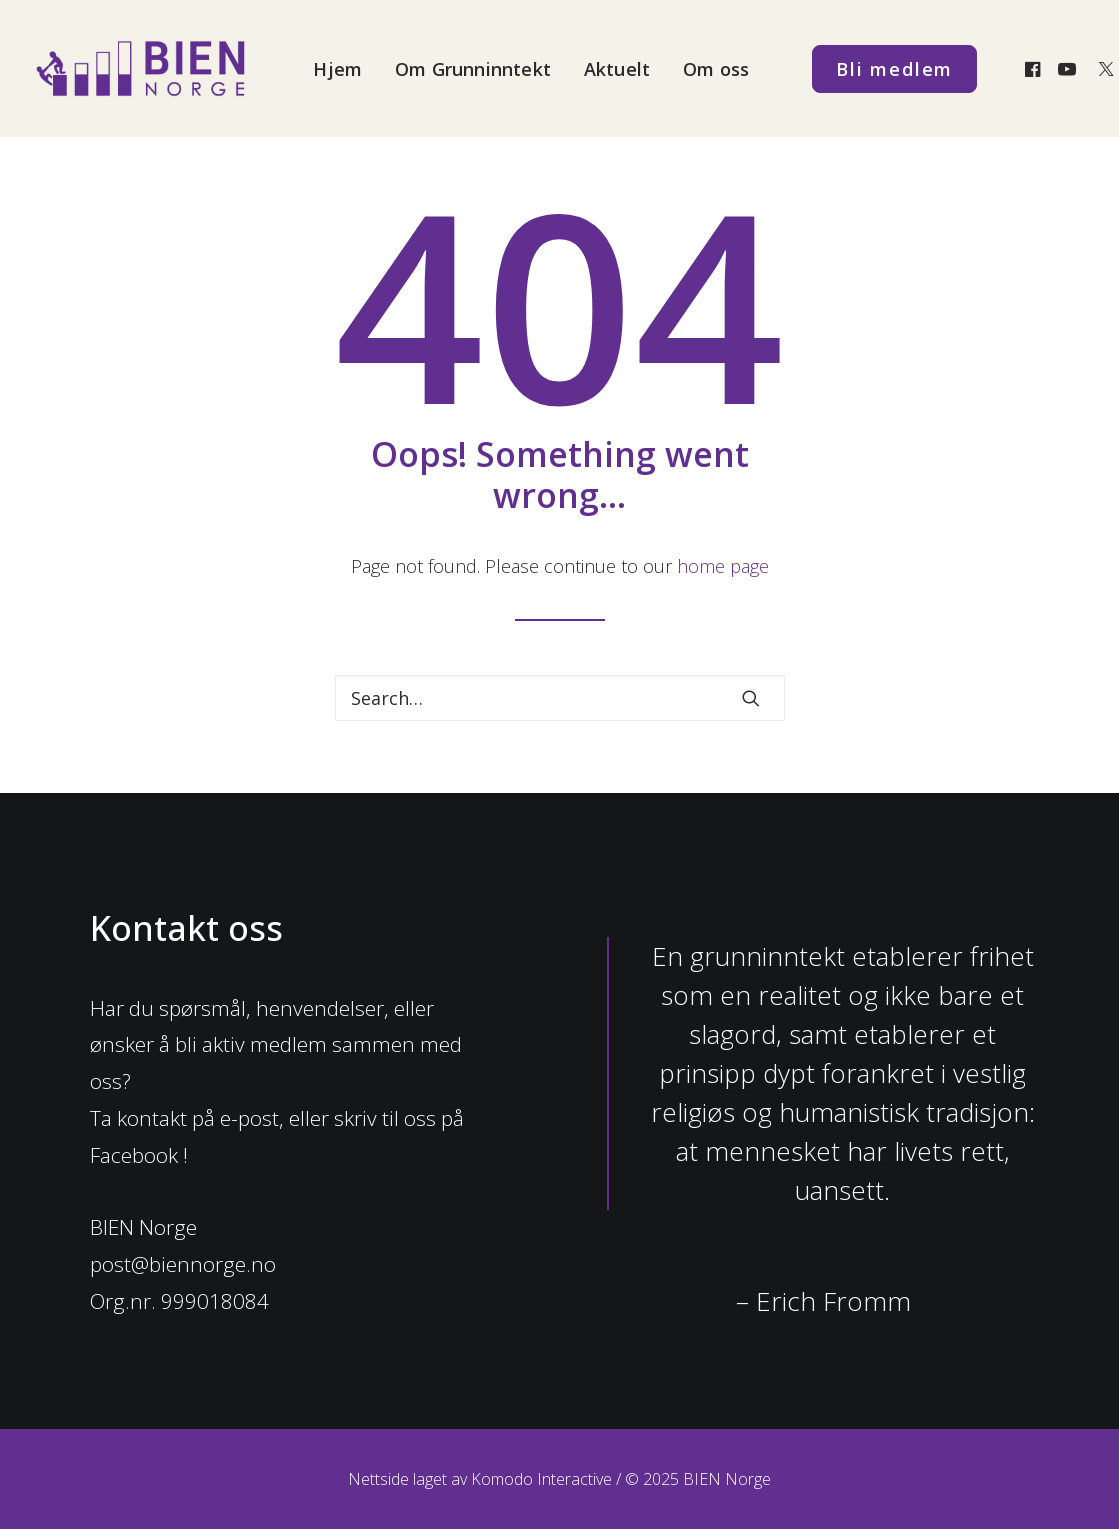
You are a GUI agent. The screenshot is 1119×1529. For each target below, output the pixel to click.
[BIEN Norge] (141, 68)
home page (723, 566)
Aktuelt (617, 69)
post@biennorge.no (183, 1264)
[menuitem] (337, 68)
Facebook (134, 1155)
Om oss (716, 69)
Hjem (337, 69)
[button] (1035, 68)
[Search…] (560, 698)
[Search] (560, 698)
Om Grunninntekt (473, 69)
